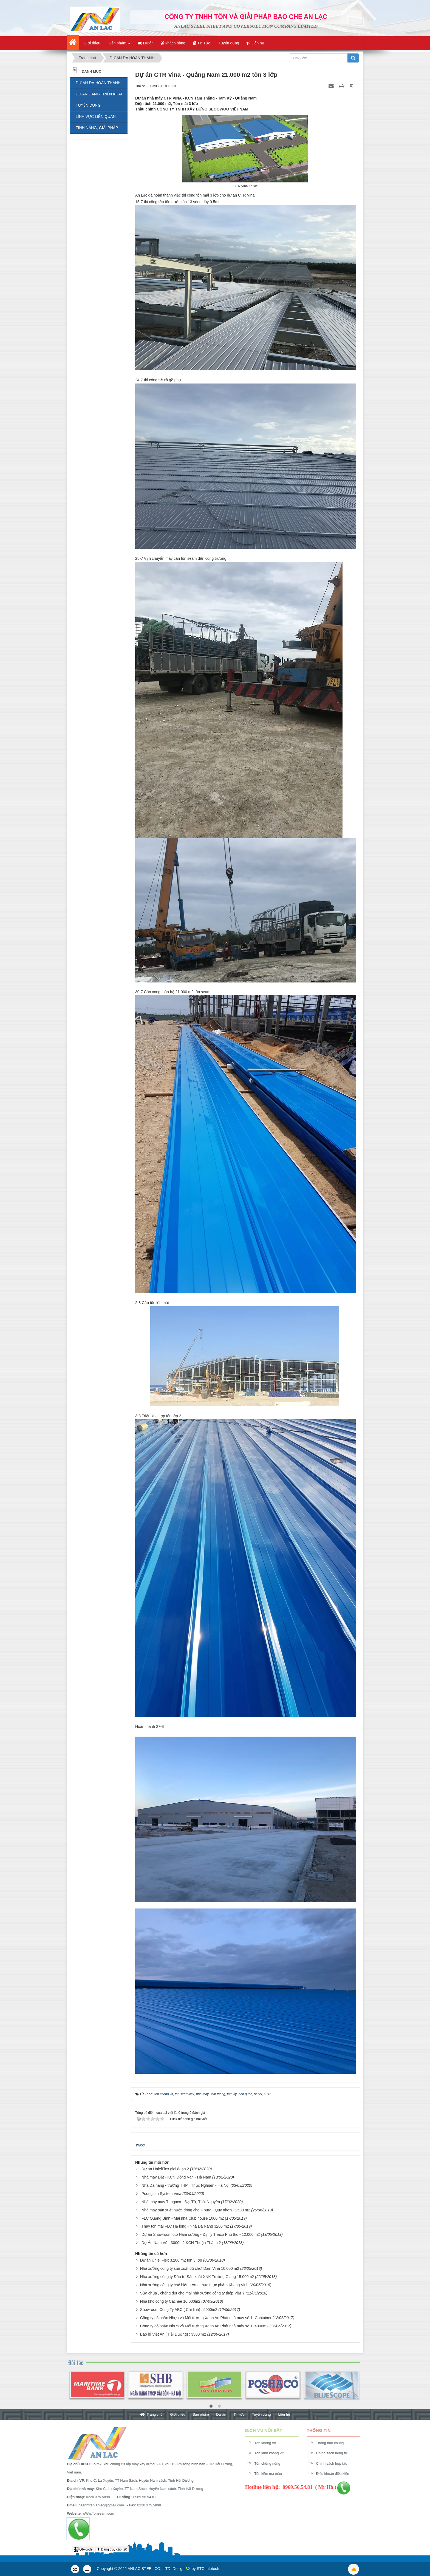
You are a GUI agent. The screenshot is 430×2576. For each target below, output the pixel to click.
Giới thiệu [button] (91, 43)
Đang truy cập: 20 (112, 2549)
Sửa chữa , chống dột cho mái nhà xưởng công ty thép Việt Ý (192, 2293)
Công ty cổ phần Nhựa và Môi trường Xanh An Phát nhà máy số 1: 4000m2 (204, 2326)
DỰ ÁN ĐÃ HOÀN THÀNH (98, 83)
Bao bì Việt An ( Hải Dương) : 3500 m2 (173, 2334)
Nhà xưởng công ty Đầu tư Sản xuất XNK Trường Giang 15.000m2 (197, 2276)
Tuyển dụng (261, 2414)
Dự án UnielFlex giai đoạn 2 (165, 2169)
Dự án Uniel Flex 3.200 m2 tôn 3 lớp (171, 2260)
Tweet (140, 2145)
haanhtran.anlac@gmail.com (97, 2505)
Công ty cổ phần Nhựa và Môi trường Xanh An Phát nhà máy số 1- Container (205, 2318)
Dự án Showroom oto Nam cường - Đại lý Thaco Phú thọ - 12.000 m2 (201, 2234)
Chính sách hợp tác (335, 2463)
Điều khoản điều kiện (336, 2474)
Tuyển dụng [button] (228, 43)
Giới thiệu (177, 2414)
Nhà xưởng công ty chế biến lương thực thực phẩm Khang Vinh (194, 2285)
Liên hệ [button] (255, 43)
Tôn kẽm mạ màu (272, 2474)
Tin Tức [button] (201, 43)
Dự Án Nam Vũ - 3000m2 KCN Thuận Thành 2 (181, 2242)
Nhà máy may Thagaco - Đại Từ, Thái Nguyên (181, 2202)
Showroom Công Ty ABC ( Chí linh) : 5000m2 (178, 2309)
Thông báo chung (334, 2443)
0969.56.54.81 (140, 2497)
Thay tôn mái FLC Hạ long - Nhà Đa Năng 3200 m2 (185, 2226)
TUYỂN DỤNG (88, 105)
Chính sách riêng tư (336, 2453)
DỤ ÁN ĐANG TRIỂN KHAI (99, 94)
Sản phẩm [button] (119, 45)
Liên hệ (284, 2414)
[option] (97, 2388)
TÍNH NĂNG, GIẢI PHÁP (97, 128)
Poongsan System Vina (161, 2193)
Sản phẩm (201, 2414)
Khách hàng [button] (173, 43)
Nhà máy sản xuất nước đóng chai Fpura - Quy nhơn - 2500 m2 (196, 2210)
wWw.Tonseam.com (94, 2513)
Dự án (221, 2414)
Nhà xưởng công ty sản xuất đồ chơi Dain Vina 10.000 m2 (189, 2268)
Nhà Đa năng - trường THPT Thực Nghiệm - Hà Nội (186, 2185)
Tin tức (239, 2414)
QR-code (83, 2549)
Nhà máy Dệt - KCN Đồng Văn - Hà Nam (176, 2177)
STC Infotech (208, 2568)
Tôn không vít (269, 2443)
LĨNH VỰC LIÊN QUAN (96, 116)
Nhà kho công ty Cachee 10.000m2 (170, 2301)
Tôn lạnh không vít (273, 2453)
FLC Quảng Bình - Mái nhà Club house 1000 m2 (183, 2218)
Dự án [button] (146, 43)
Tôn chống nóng (271, 2463)
